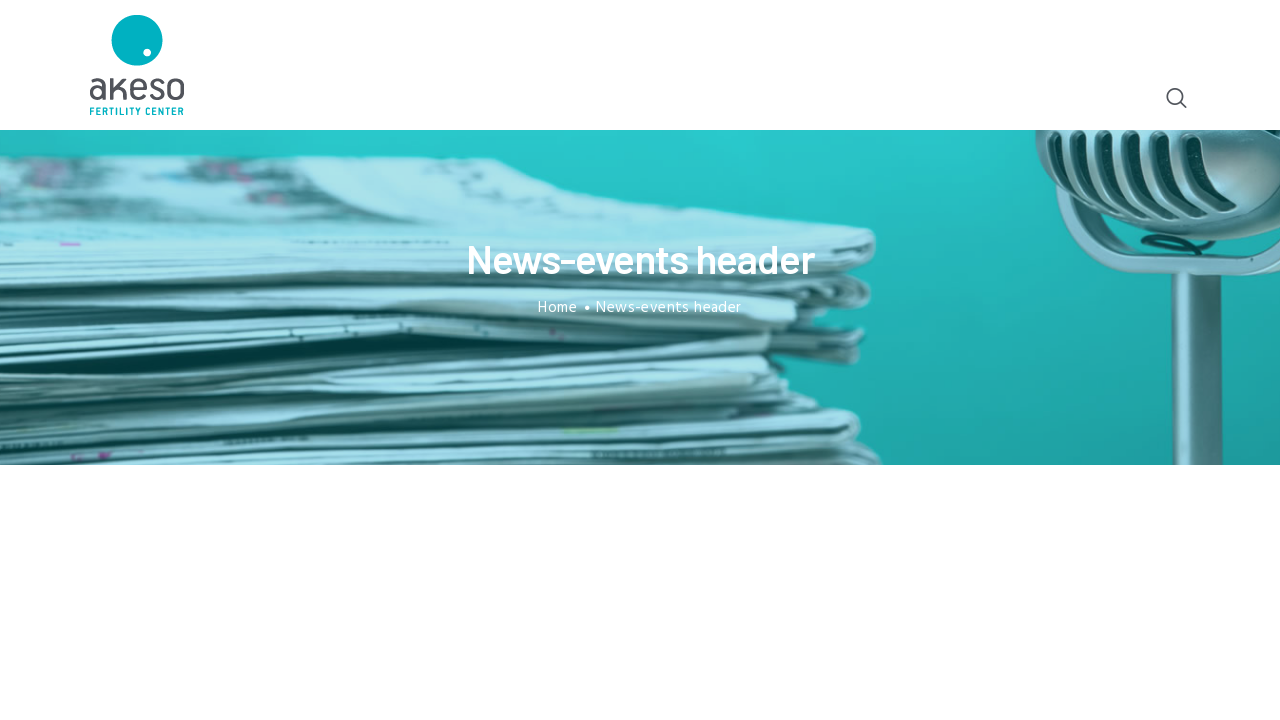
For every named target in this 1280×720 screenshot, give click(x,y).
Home (557, 308)
